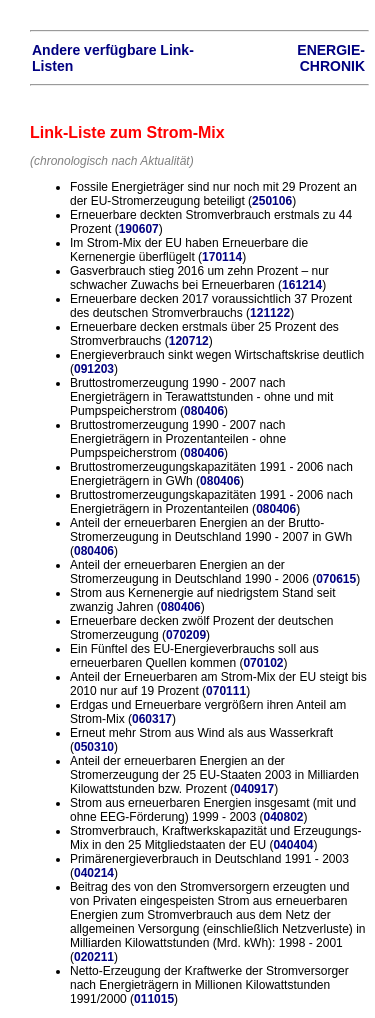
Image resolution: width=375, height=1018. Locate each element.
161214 (302, 285)
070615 (336, 579)
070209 (186, 635)
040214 (94, 873)
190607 (139, 229)
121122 (270, 313)
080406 (204, 411)
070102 (263, 663)
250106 (272, 201)
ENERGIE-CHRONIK (331, 58)
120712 (189, 341)
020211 (94, 957)
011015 (154, 999)
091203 (94, 369)
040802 (283, 817)
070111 (226, 691)
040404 (293, 845)
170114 (222, 257)
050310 (94, 747)
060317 (152, 719)
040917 (254, 789)
